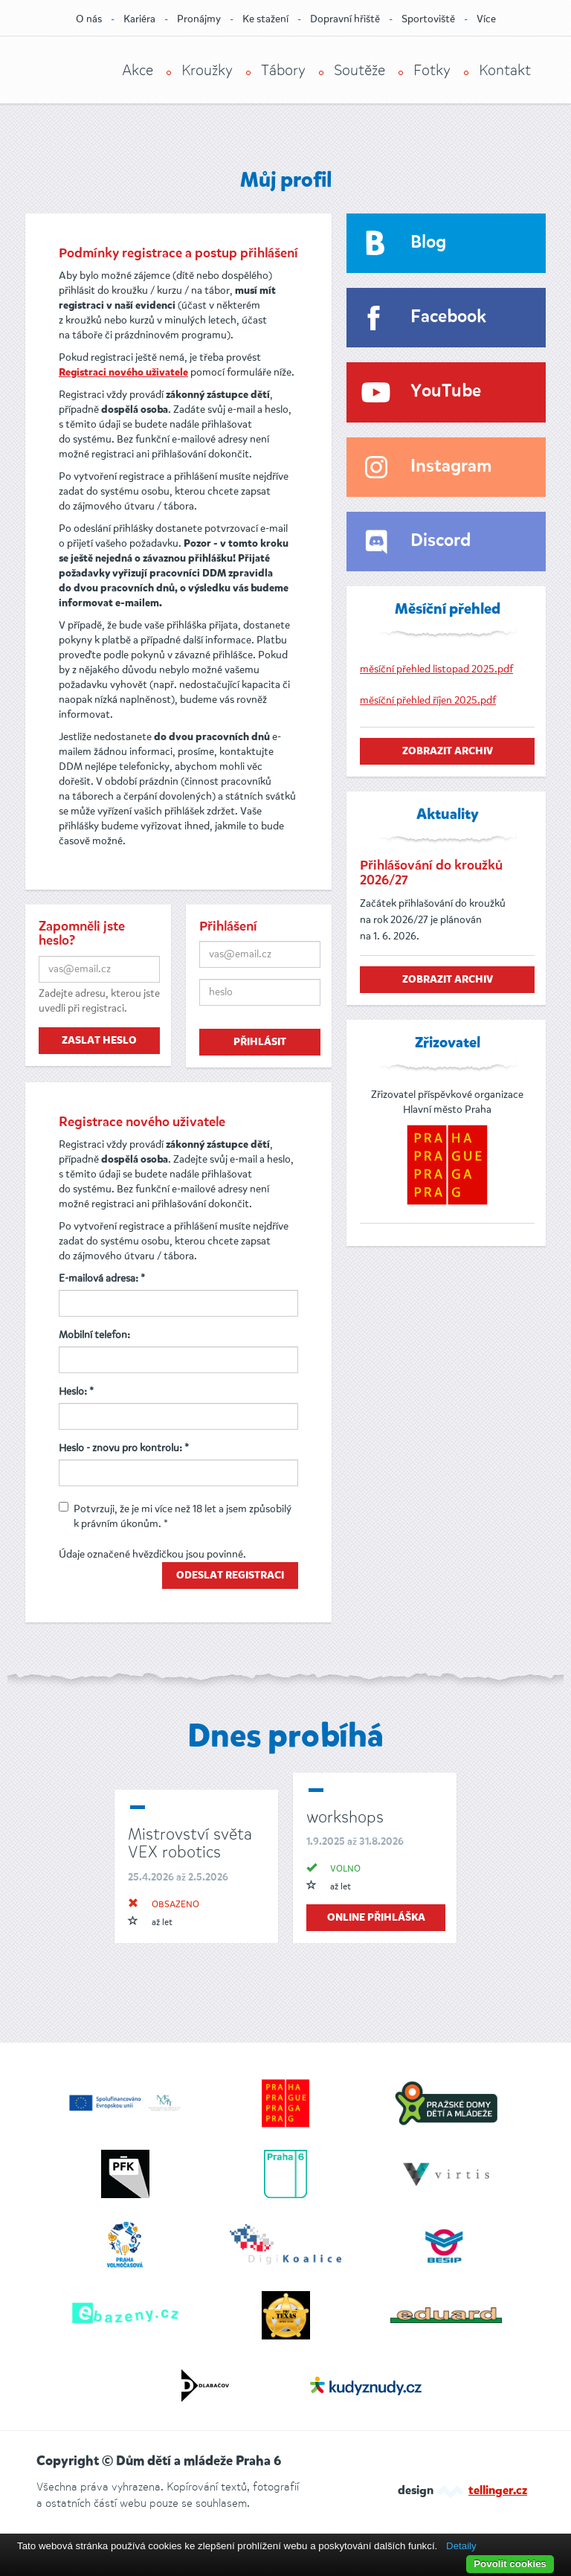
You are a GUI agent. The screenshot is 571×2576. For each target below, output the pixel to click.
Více (486, 19)
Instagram (450, 466)
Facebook (448, 317)
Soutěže (359, 70)
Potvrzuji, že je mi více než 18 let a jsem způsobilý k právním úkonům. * (175, 1516)
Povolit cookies (510, 2563)
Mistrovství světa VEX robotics (190, 1843)
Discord (440, 541)
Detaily (461, 2545)
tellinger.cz (497, 2491)
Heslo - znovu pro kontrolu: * (124, 1448)
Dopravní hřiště (345, 19)
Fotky (432, 70)
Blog (428, 242)
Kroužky (207, 70)
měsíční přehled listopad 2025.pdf (436, 669)
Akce (137, 70)
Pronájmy (199, 19)
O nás (89, 19)
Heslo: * (76, 1391)
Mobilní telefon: (94, 1335)
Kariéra (139, 19)
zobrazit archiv (447, 751)
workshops (345, 1817)
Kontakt (505, 70)
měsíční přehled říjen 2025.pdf (428, 700)
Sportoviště (428, 19)
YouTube (445, 391)
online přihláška (376, 1917)
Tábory (283, 70)
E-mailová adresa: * (102, 1278)
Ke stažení (265, 19)
